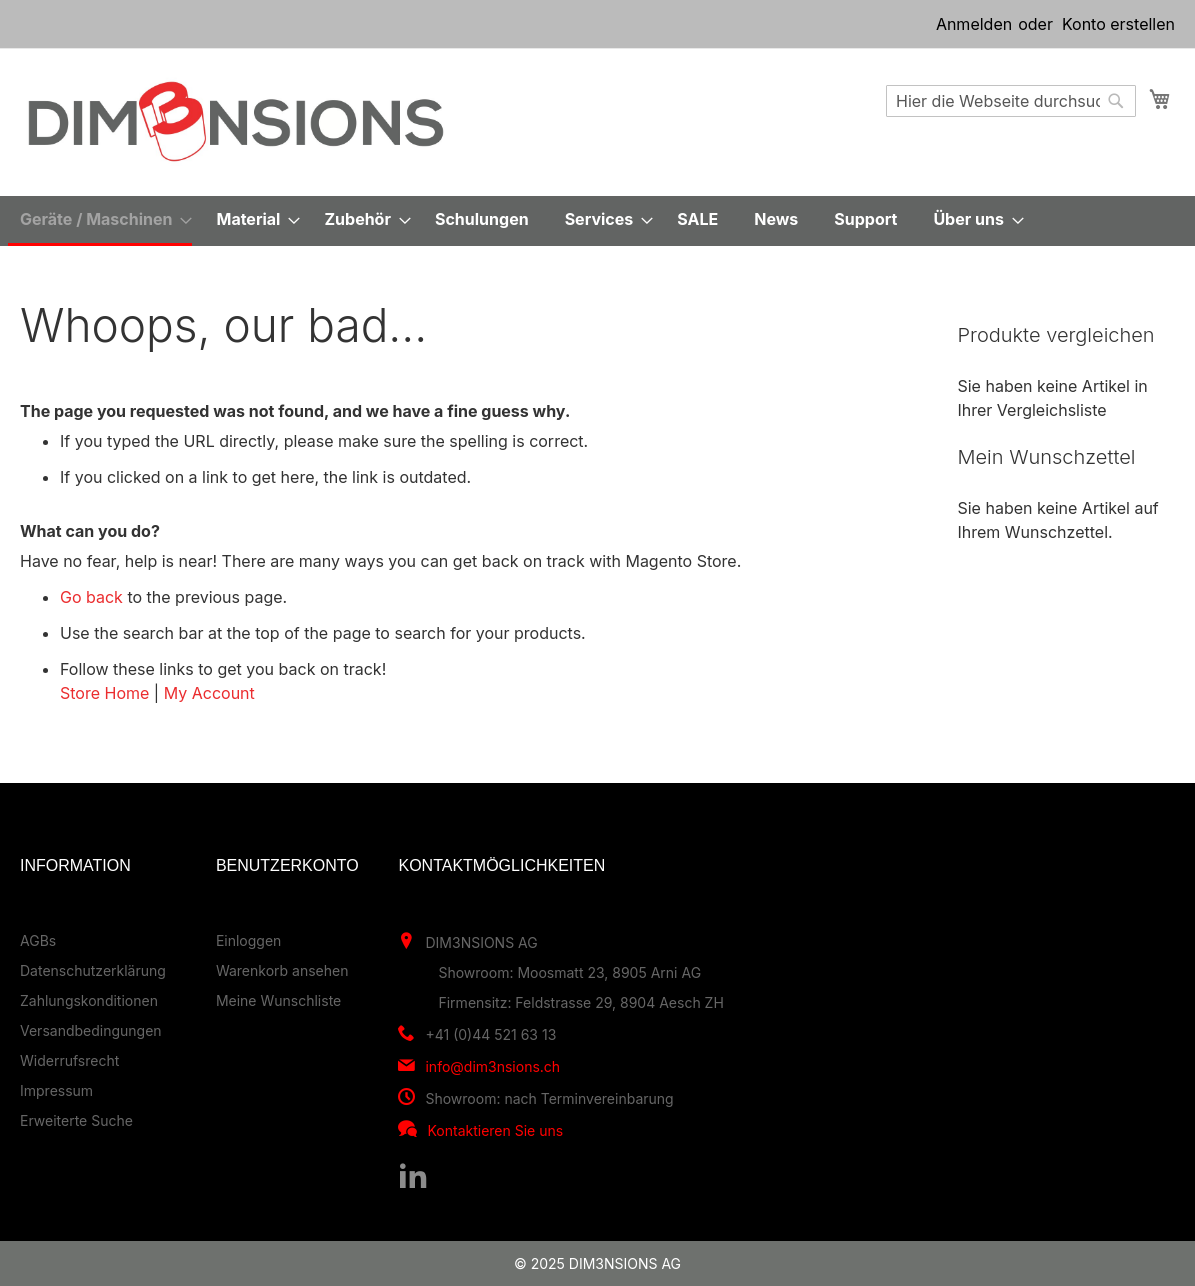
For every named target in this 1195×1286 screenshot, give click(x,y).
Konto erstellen (1118, 24)
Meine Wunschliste (278, 1000)
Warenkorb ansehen (282, 970)
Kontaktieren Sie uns (495, 1130)
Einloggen (248, 940)
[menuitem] (100, 221)
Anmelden (974, 24)
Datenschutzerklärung (93, 970)
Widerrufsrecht (69, 1060)
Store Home (104, 693)
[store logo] (236, 121)
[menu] (597, 221)
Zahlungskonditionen (89, 1000)
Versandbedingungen (91, 1030)
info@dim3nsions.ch (492, 1066)
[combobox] (1011, 101)
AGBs (38, 940)
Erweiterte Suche (76, 1120)
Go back (91, 597)
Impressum (56, 1090)
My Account (209, 693)
